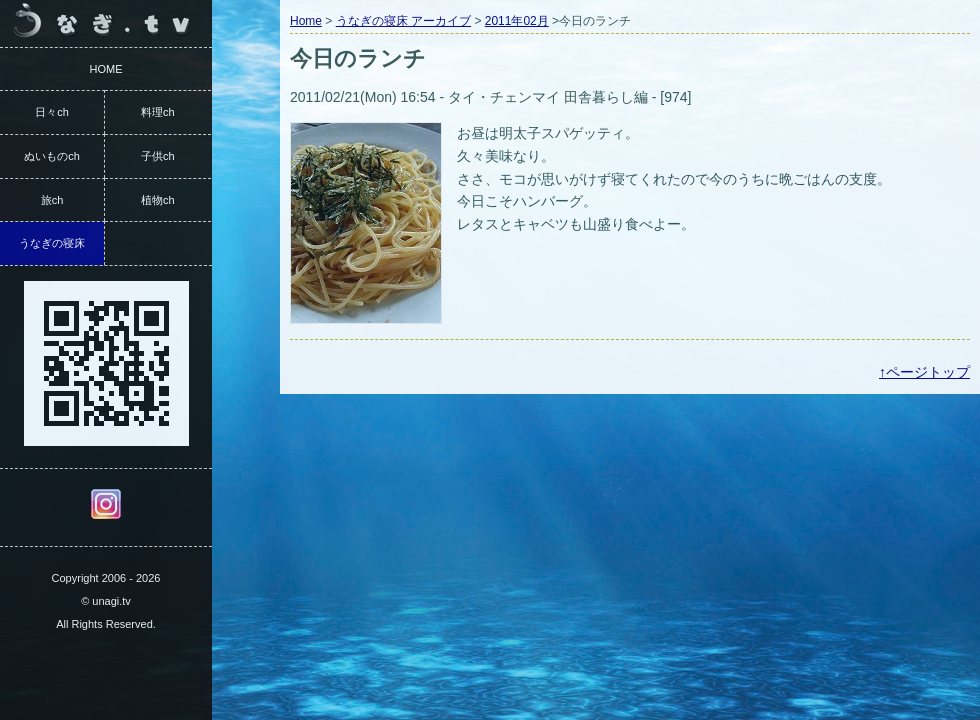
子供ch (158, 156)
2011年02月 (517, 21)
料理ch (158, 112)
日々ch (52, 112)
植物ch (158, 200)
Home (306, 21)
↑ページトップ (924, 372)
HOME (106, 69)
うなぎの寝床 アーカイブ (403, 21)
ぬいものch (52, 156)
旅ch (52, 200)
